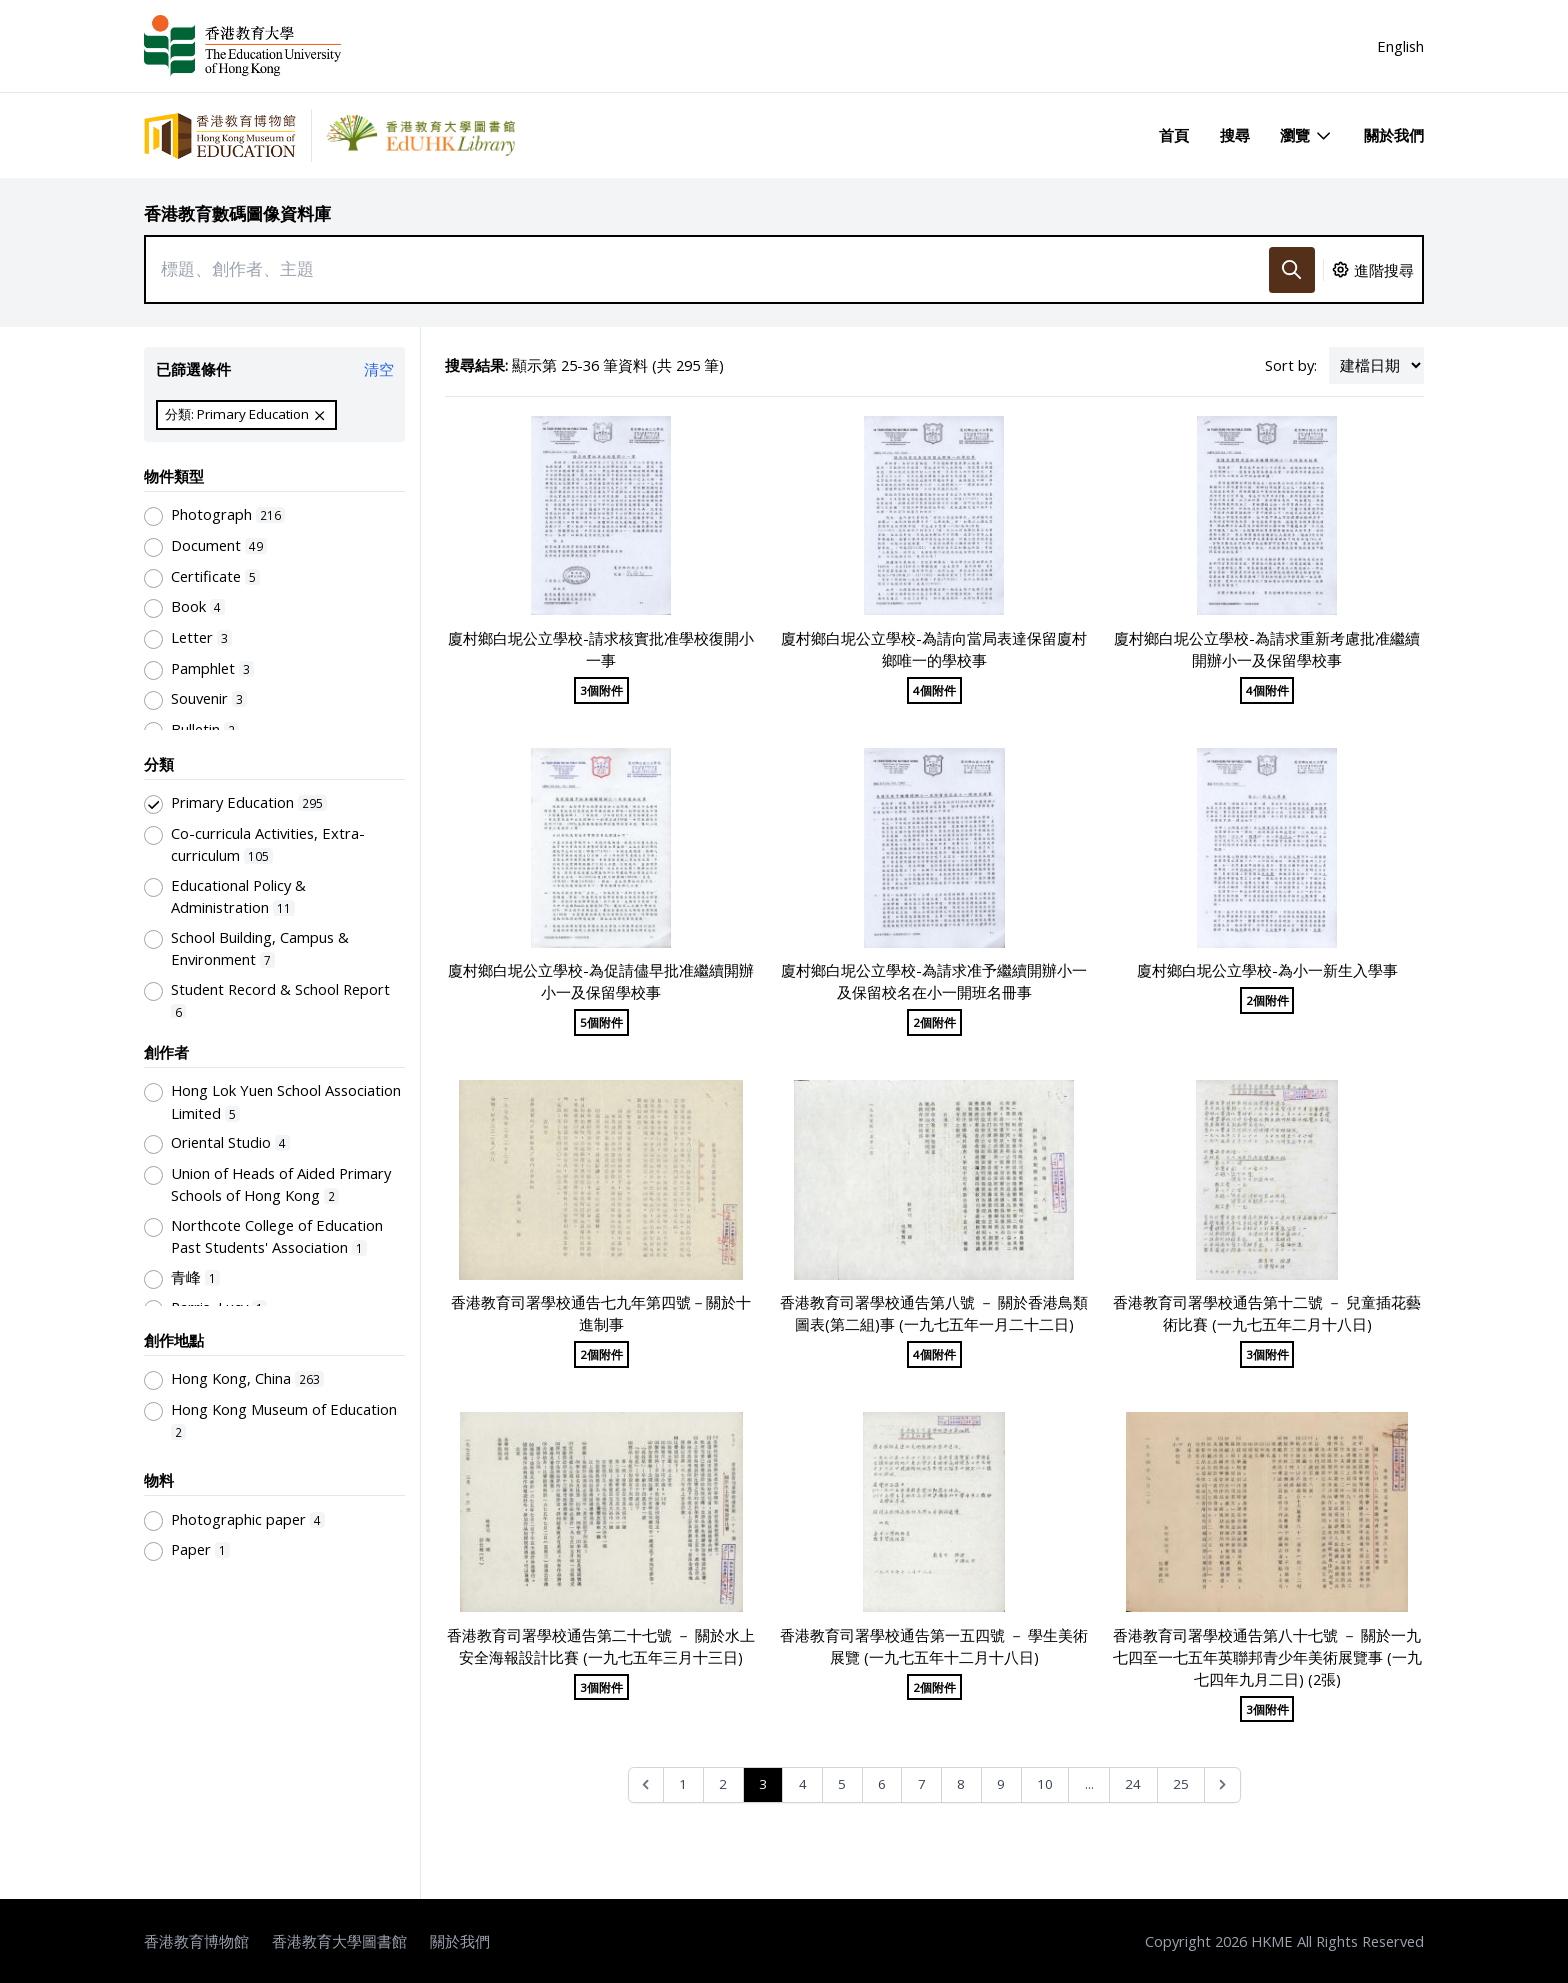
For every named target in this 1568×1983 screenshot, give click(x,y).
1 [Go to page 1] (683, 1784)
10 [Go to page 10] (1045, 1784)
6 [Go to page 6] (882, 1784)
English (1400, 46)
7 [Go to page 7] (922, 1784)
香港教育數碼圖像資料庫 (237, 213)
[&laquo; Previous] (646, 1785)
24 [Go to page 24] (1133, 1784)
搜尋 (1235, 135)
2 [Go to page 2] (723, 1784)
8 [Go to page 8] (961, 1784)
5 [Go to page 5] (842, 1784)
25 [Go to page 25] (1181, 1784)
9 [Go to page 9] (1001, 1784)
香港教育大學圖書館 (339, 1941)
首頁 (1174, 135)
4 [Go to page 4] (803, 1784)
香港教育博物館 (196, 1941)
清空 (379, 369)
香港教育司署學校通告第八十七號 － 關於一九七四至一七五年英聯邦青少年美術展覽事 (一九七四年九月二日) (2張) (1267, 1657)
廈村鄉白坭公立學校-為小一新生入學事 (1267, 970)
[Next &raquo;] (1222, 1785)
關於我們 (1394, 135)
